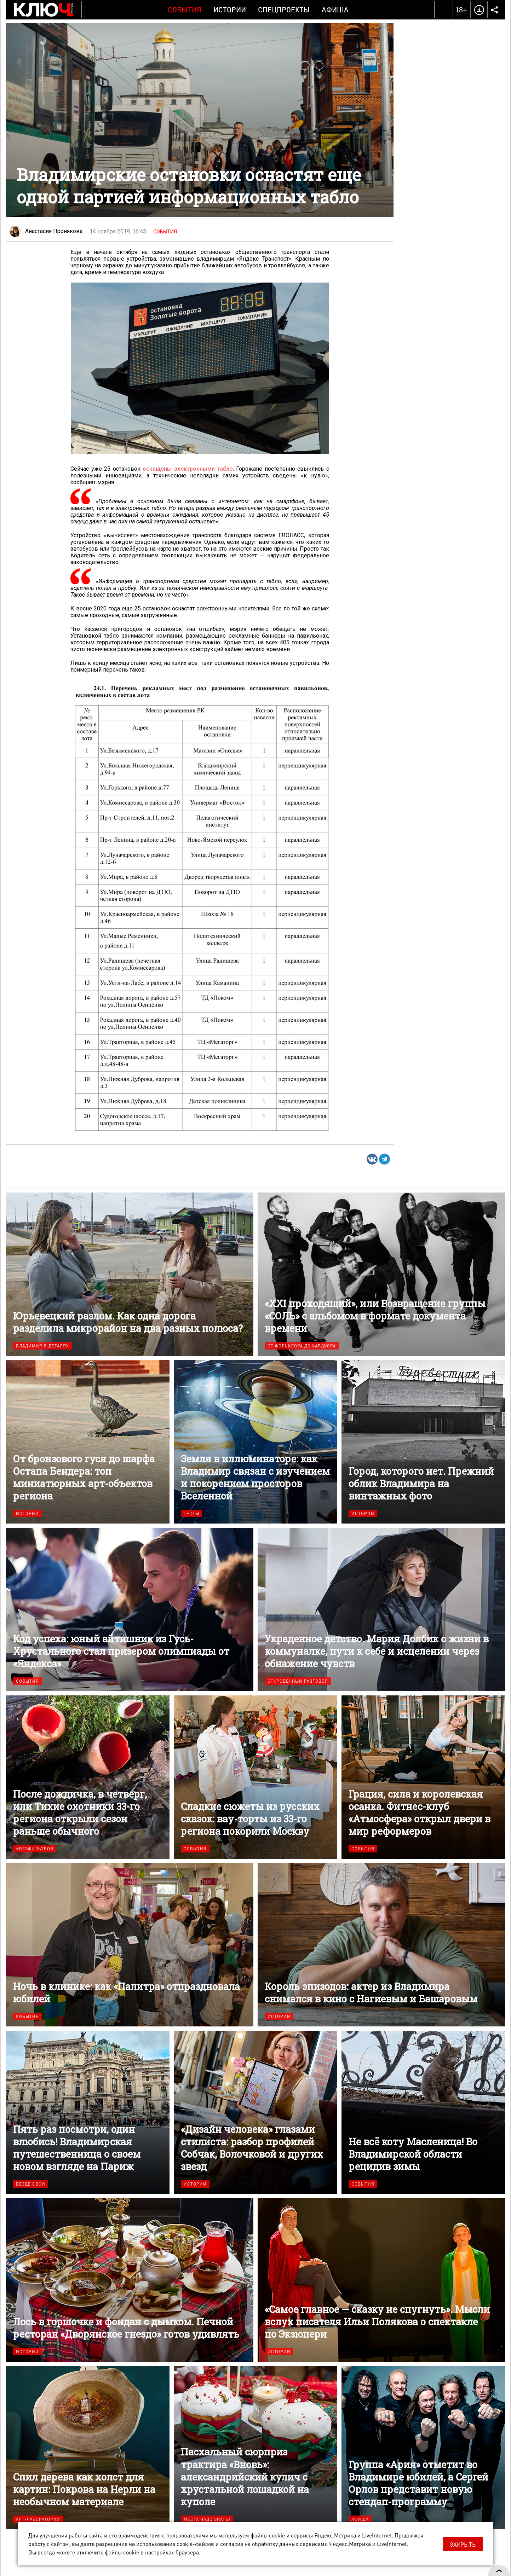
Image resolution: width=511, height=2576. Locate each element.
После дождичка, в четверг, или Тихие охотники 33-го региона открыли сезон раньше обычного (88, 1777)
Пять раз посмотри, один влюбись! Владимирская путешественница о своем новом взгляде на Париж (88, 2112)
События (184, 9)
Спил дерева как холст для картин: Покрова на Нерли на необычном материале (88, 2447)
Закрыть (463, 2544)
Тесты (191, 1513)
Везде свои (30, 2184)
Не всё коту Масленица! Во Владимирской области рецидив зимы (423, 2112)
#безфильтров (34, 1848)
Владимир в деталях (42, 1345)
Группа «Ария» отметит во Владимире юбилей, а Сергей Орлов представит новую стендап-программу (423, 2447)
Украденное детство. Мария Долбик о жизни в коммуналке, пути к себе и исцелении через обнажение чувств (381, 1609)
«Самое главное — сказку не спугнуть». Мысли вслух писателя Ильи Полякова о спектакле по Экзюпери (381, 2280)
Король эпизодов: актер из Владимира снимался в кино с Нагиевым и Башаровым (381, 1944)
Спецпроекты (284, 9)
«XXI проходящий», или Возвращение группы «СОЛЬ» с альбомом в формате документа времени (381, 1274)
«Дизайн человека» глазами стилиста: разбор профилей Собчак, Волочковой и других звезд (255, 2112)
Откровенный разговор (298, 1681)
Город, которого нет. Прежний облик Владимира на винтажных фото (423, 1442)
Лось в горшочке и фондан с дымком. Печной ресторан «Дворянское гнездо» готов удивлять (129, 2280)
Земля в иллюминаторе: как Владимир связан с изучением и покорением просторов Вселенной (255, 1442)
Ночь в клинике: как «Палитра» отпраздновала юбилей (129, 1944)
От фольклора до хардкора (302, 1345)
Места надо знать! (207, 2519)
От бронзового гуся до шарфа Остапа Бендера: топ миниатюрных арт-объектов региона (88, 1442)
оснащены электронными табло (188, 468)
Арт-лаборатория (38, 2519)
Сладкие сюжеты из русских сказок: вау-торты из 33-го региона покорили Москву (255, 1777)
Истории (229, 9)
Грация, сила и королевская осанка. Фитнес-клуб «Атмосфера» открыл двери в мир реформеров (423, 1777)
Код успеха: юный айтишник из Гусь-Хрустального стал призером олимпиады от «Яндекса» (129, 1609)
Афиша (335, 9)
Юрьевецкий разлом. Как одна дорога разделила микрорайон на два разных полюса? (129, 1274)
